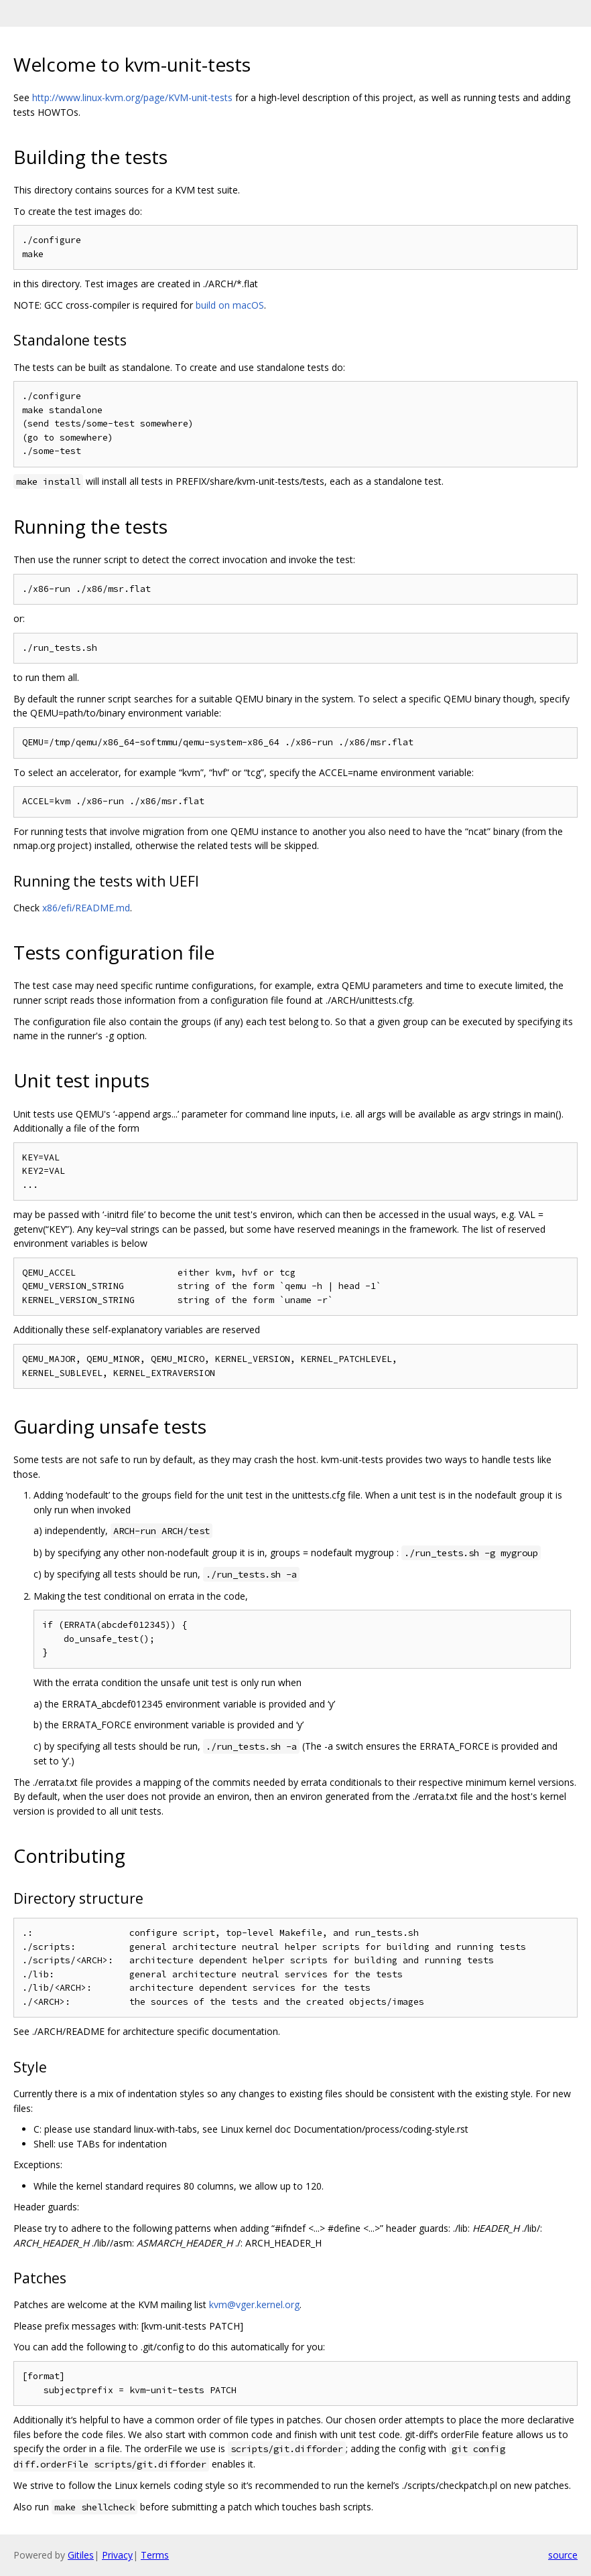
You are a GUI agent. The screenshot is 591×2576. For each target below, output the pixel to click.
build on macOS (230, 305)
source (563, 2555)
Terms (155, 2555)
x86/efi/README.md (86, 907)
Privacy (117, 2555)
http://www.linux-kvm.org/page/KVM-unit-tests (132, 97)
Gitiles (81, 2555)
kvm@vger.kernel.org (254, 2304)
